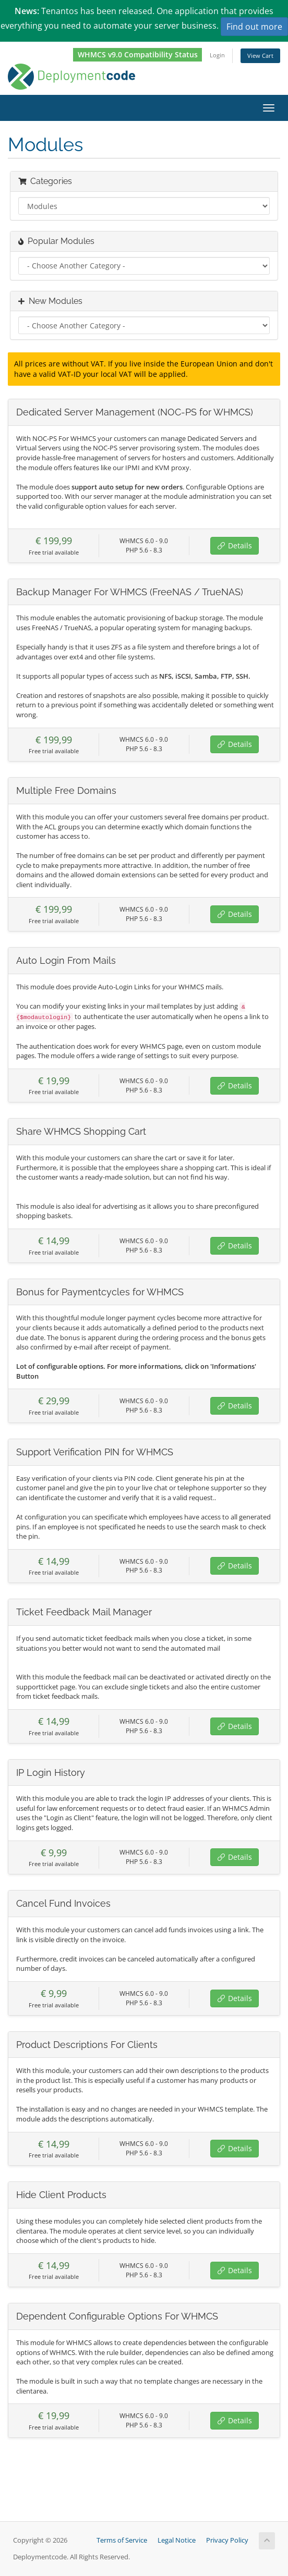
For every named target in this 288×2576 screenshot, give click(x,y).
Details (235, 545)
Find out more (254, 26)
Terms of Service (122, 2540)
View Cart (260, 55)
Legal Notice (177, 2540)
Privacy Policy (227, 2540)
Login (217, 55)
